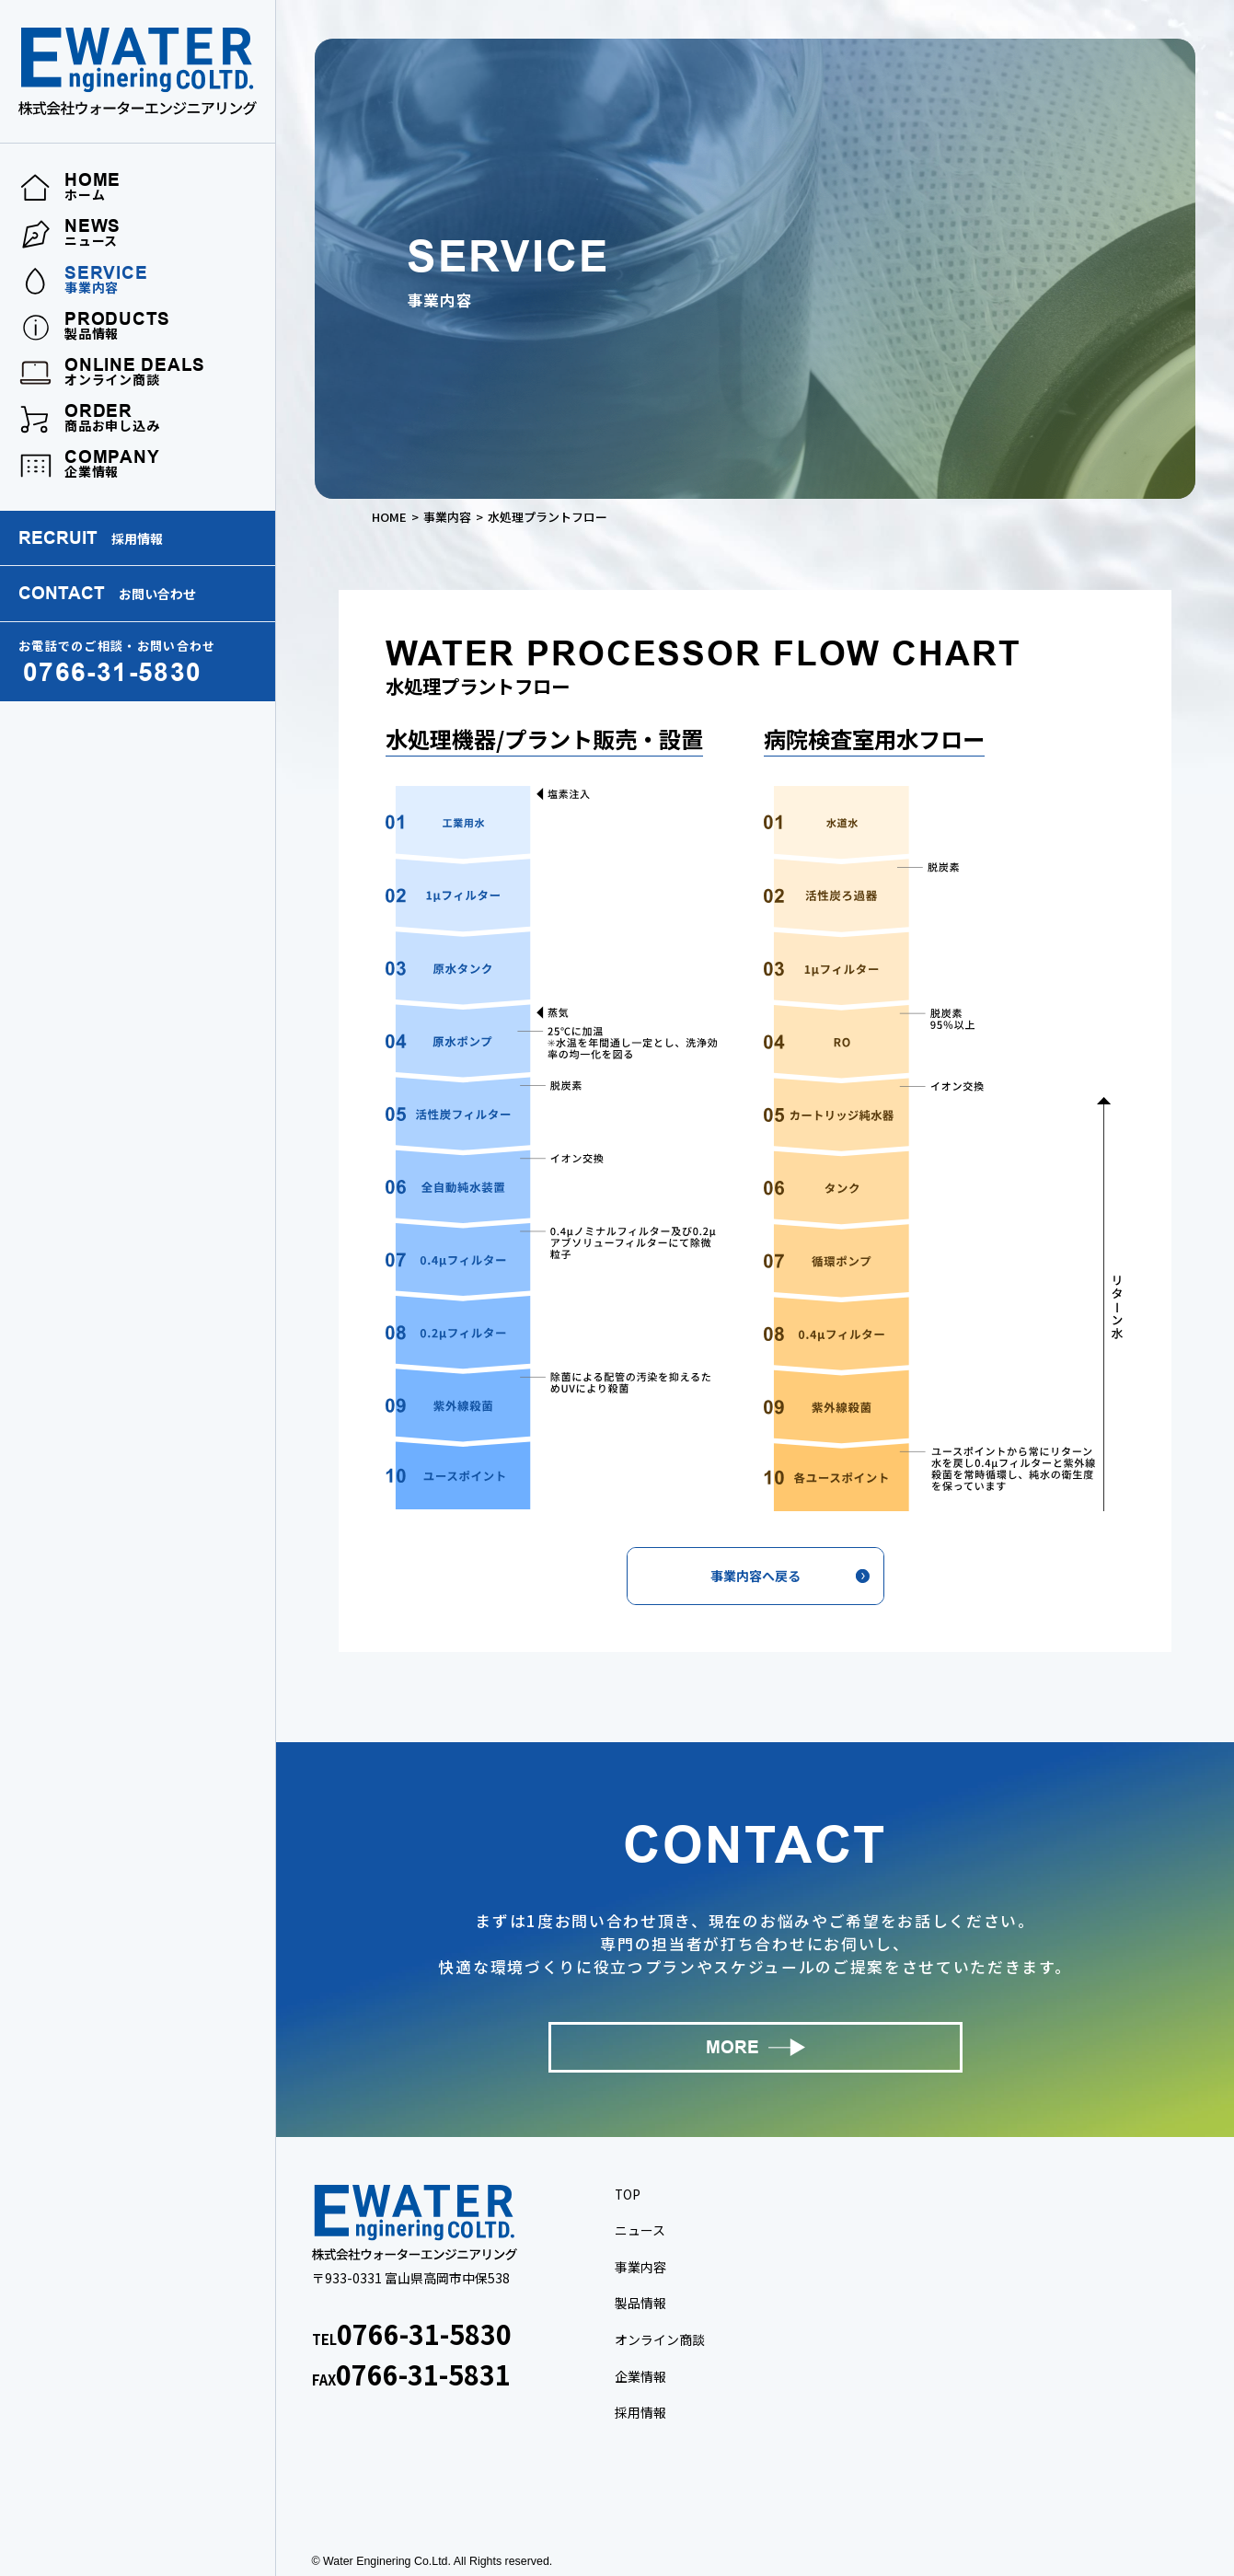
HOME (389, 517)
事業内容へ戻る (755, 1575)
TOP (627, 2194)
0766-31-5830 (424, 2333)
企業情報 (640, 2376)
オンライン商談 (660, 2339)
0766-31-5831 (423, 2374)
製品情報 (640, 2302)
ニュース (640, 2230)
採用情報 (640, 2412)
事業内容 (447, 517)
